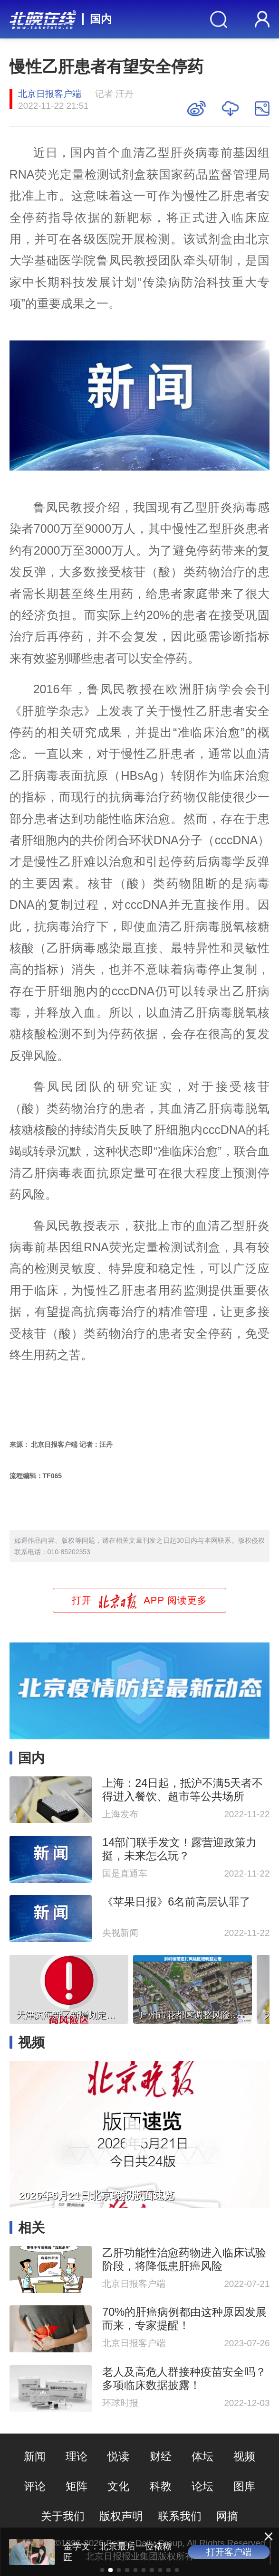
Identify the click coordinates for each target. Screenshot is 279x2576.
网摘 (227, 2516)
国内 (101, 19)
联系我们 (180, 2516)
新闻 (35, 2456)
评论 (35, 2486)
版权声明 (121, 2516)
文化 (118, 2486)
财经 (161, 2456)
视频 (244, 2456)
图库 (244, 2486)
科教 (161, 2486)
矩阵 (76, 2486)
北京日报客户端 (49, 94)
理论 (76, 2456)
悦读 (118, 2456)
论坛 (202, 2486)
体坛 (202, 2456)
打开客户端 (228, 2552)
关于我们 (63, 2516)
